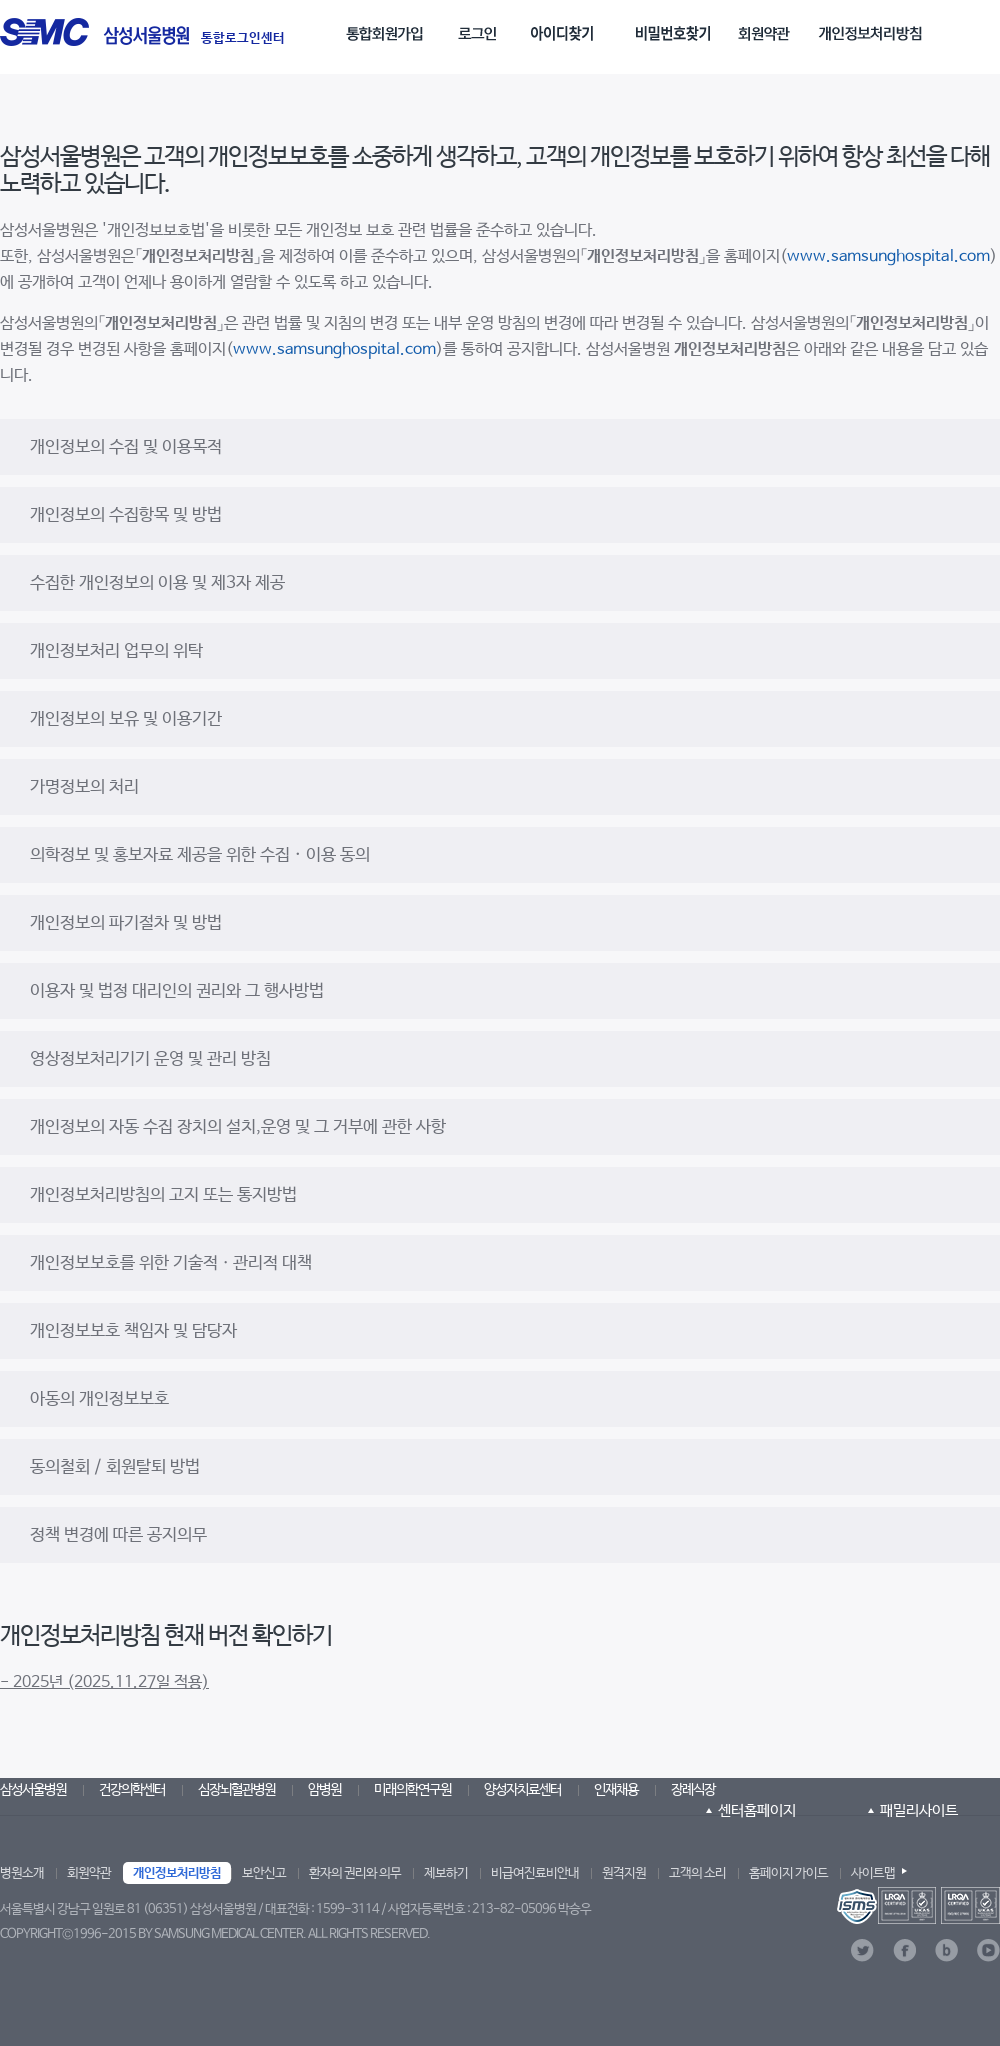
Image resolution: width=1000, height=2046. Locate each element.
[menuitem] (389, 26)
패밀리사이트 (919, 1810)
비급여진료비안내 (535, 1873)
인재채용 (616, 1790)
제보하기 (446, 1873)
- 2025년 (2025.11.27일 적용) (104, 1682)
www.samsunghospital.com (888, 256)
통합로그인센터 (243, 39)
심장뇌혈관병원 (236, 1790)
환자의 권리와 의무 (355, 1873)
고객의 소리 (697, 1873)
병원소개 (22, 1873)
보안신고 (264, 1873)
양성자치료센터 (522, 1790)
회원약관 (89, 1873)
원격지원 (624, 1873)
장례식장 (693, 1790)
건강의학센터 (132, 1790)
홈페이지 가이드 (788, 1873)
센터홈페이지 (757, 1810)
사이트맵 (873, 1873)
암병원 (324, 1790)
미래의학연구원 (412, 1790)
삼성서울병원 (33, 1790)
